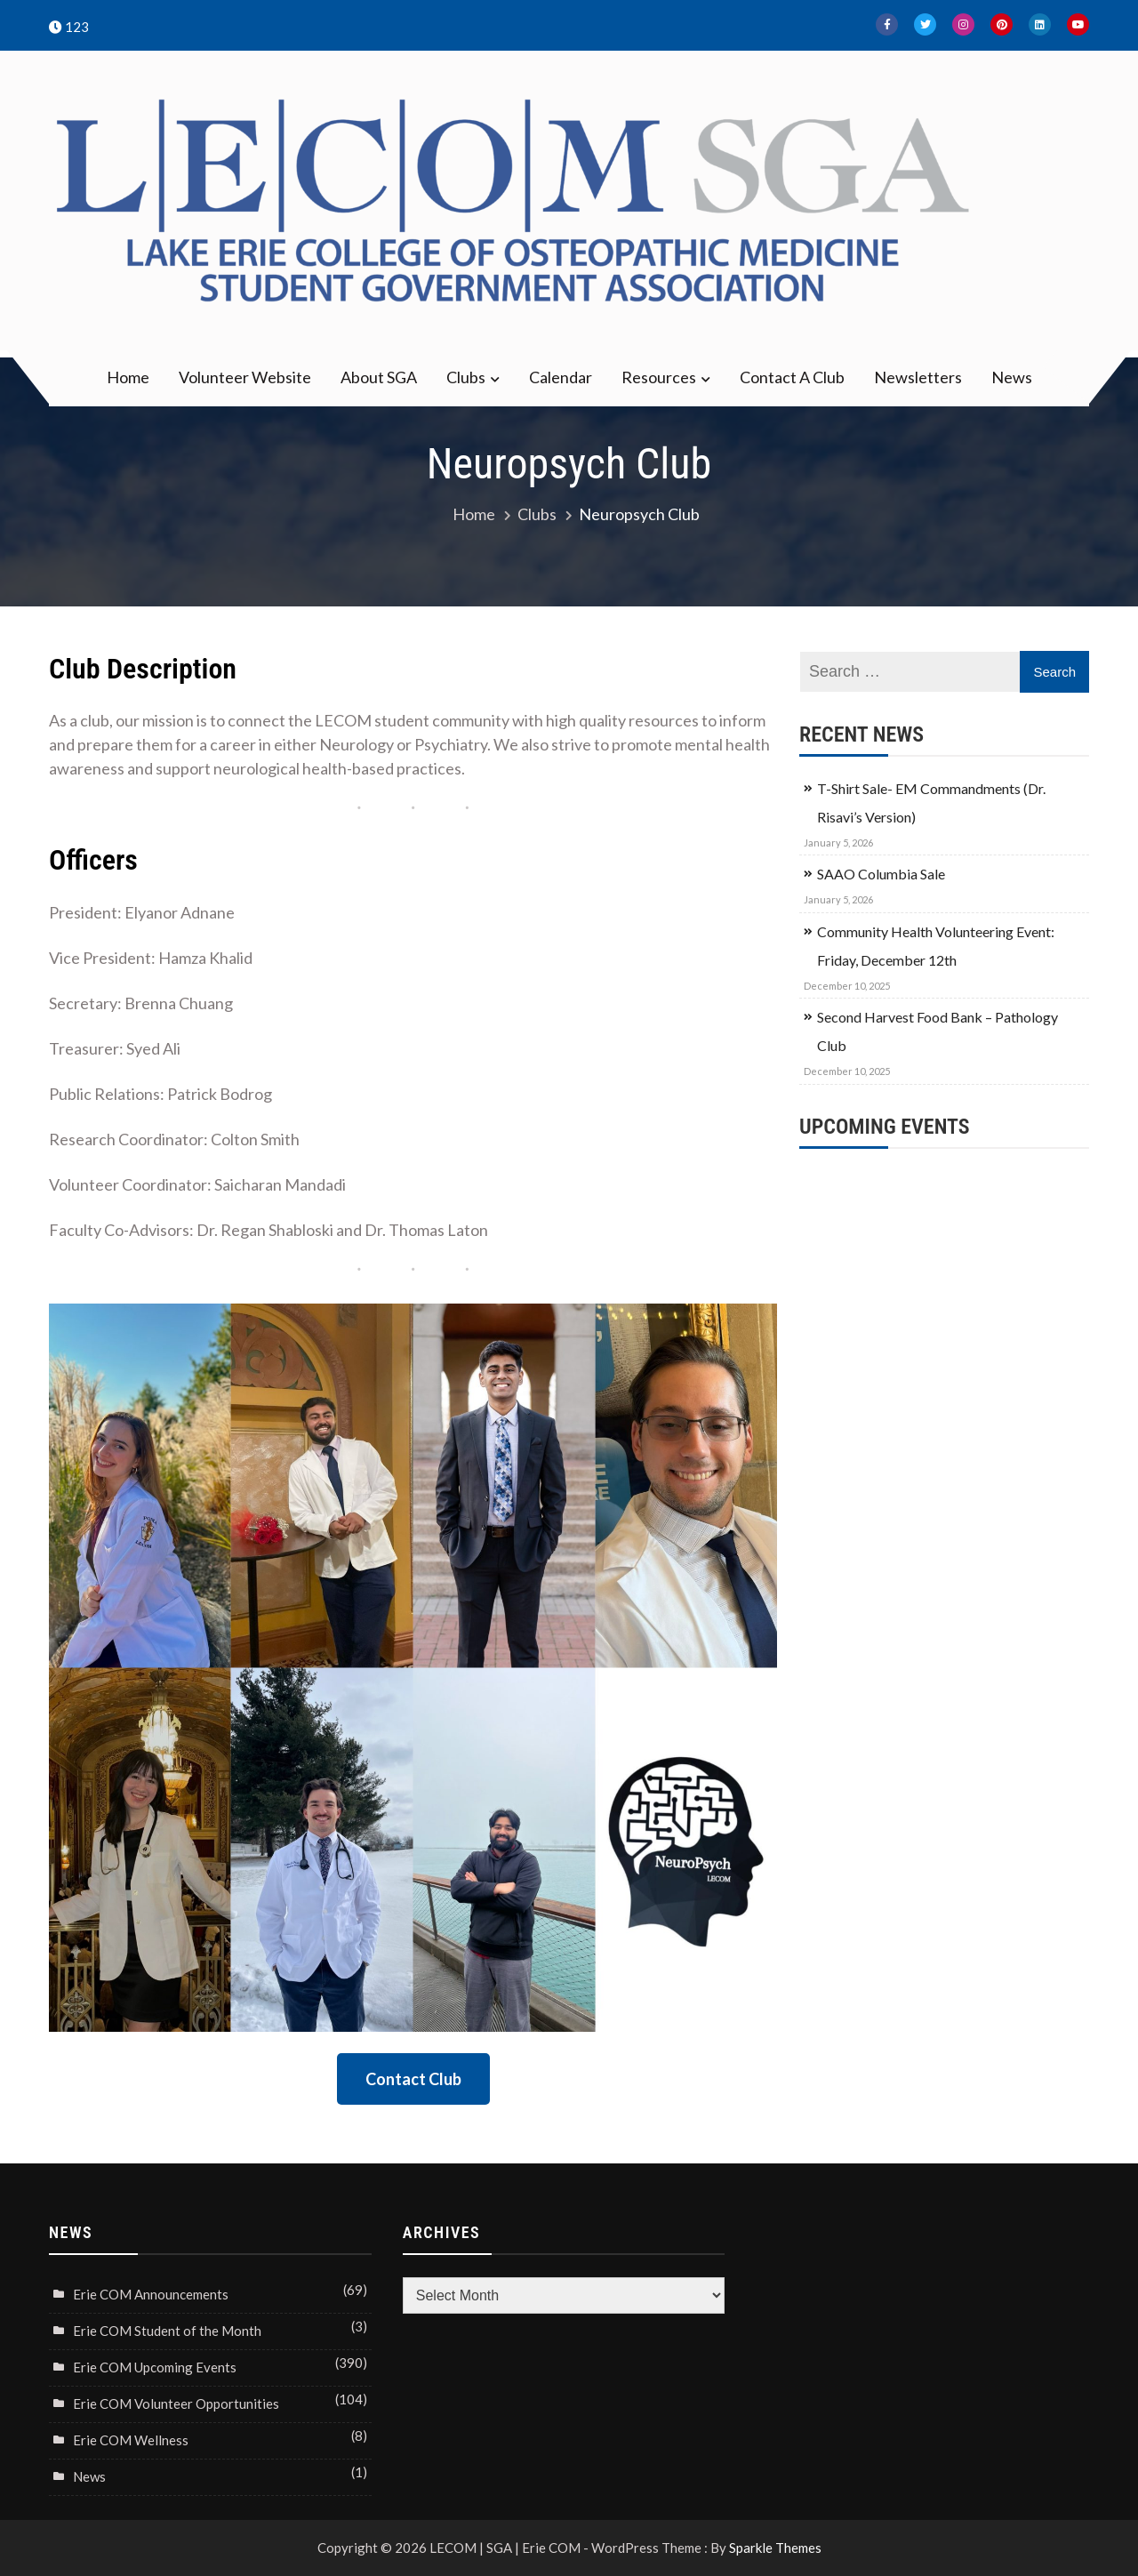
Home (128, 377)
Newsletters (918, 377)
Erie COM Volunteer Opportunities (176, 2403)
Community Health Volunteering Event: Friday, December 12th (935, 945)
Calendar (560, 377)
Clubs (465, 377)
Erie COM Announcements (150, 2294)
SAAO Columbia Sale (881, 873)
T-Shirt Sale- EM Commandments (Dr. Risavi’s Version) (931, 802)
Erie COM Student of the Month (167, 2331)
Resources (658, 377)
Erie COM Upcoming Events (154, 2367)
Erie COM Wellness (130, 2440)
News (1011, 377)
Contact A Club (792, 377)
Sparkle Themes (775, 2548)
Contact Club (413, 2079)
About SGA (379, 377)
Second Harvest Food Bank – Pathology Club (937, 1031)
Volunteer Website (245, 377)
